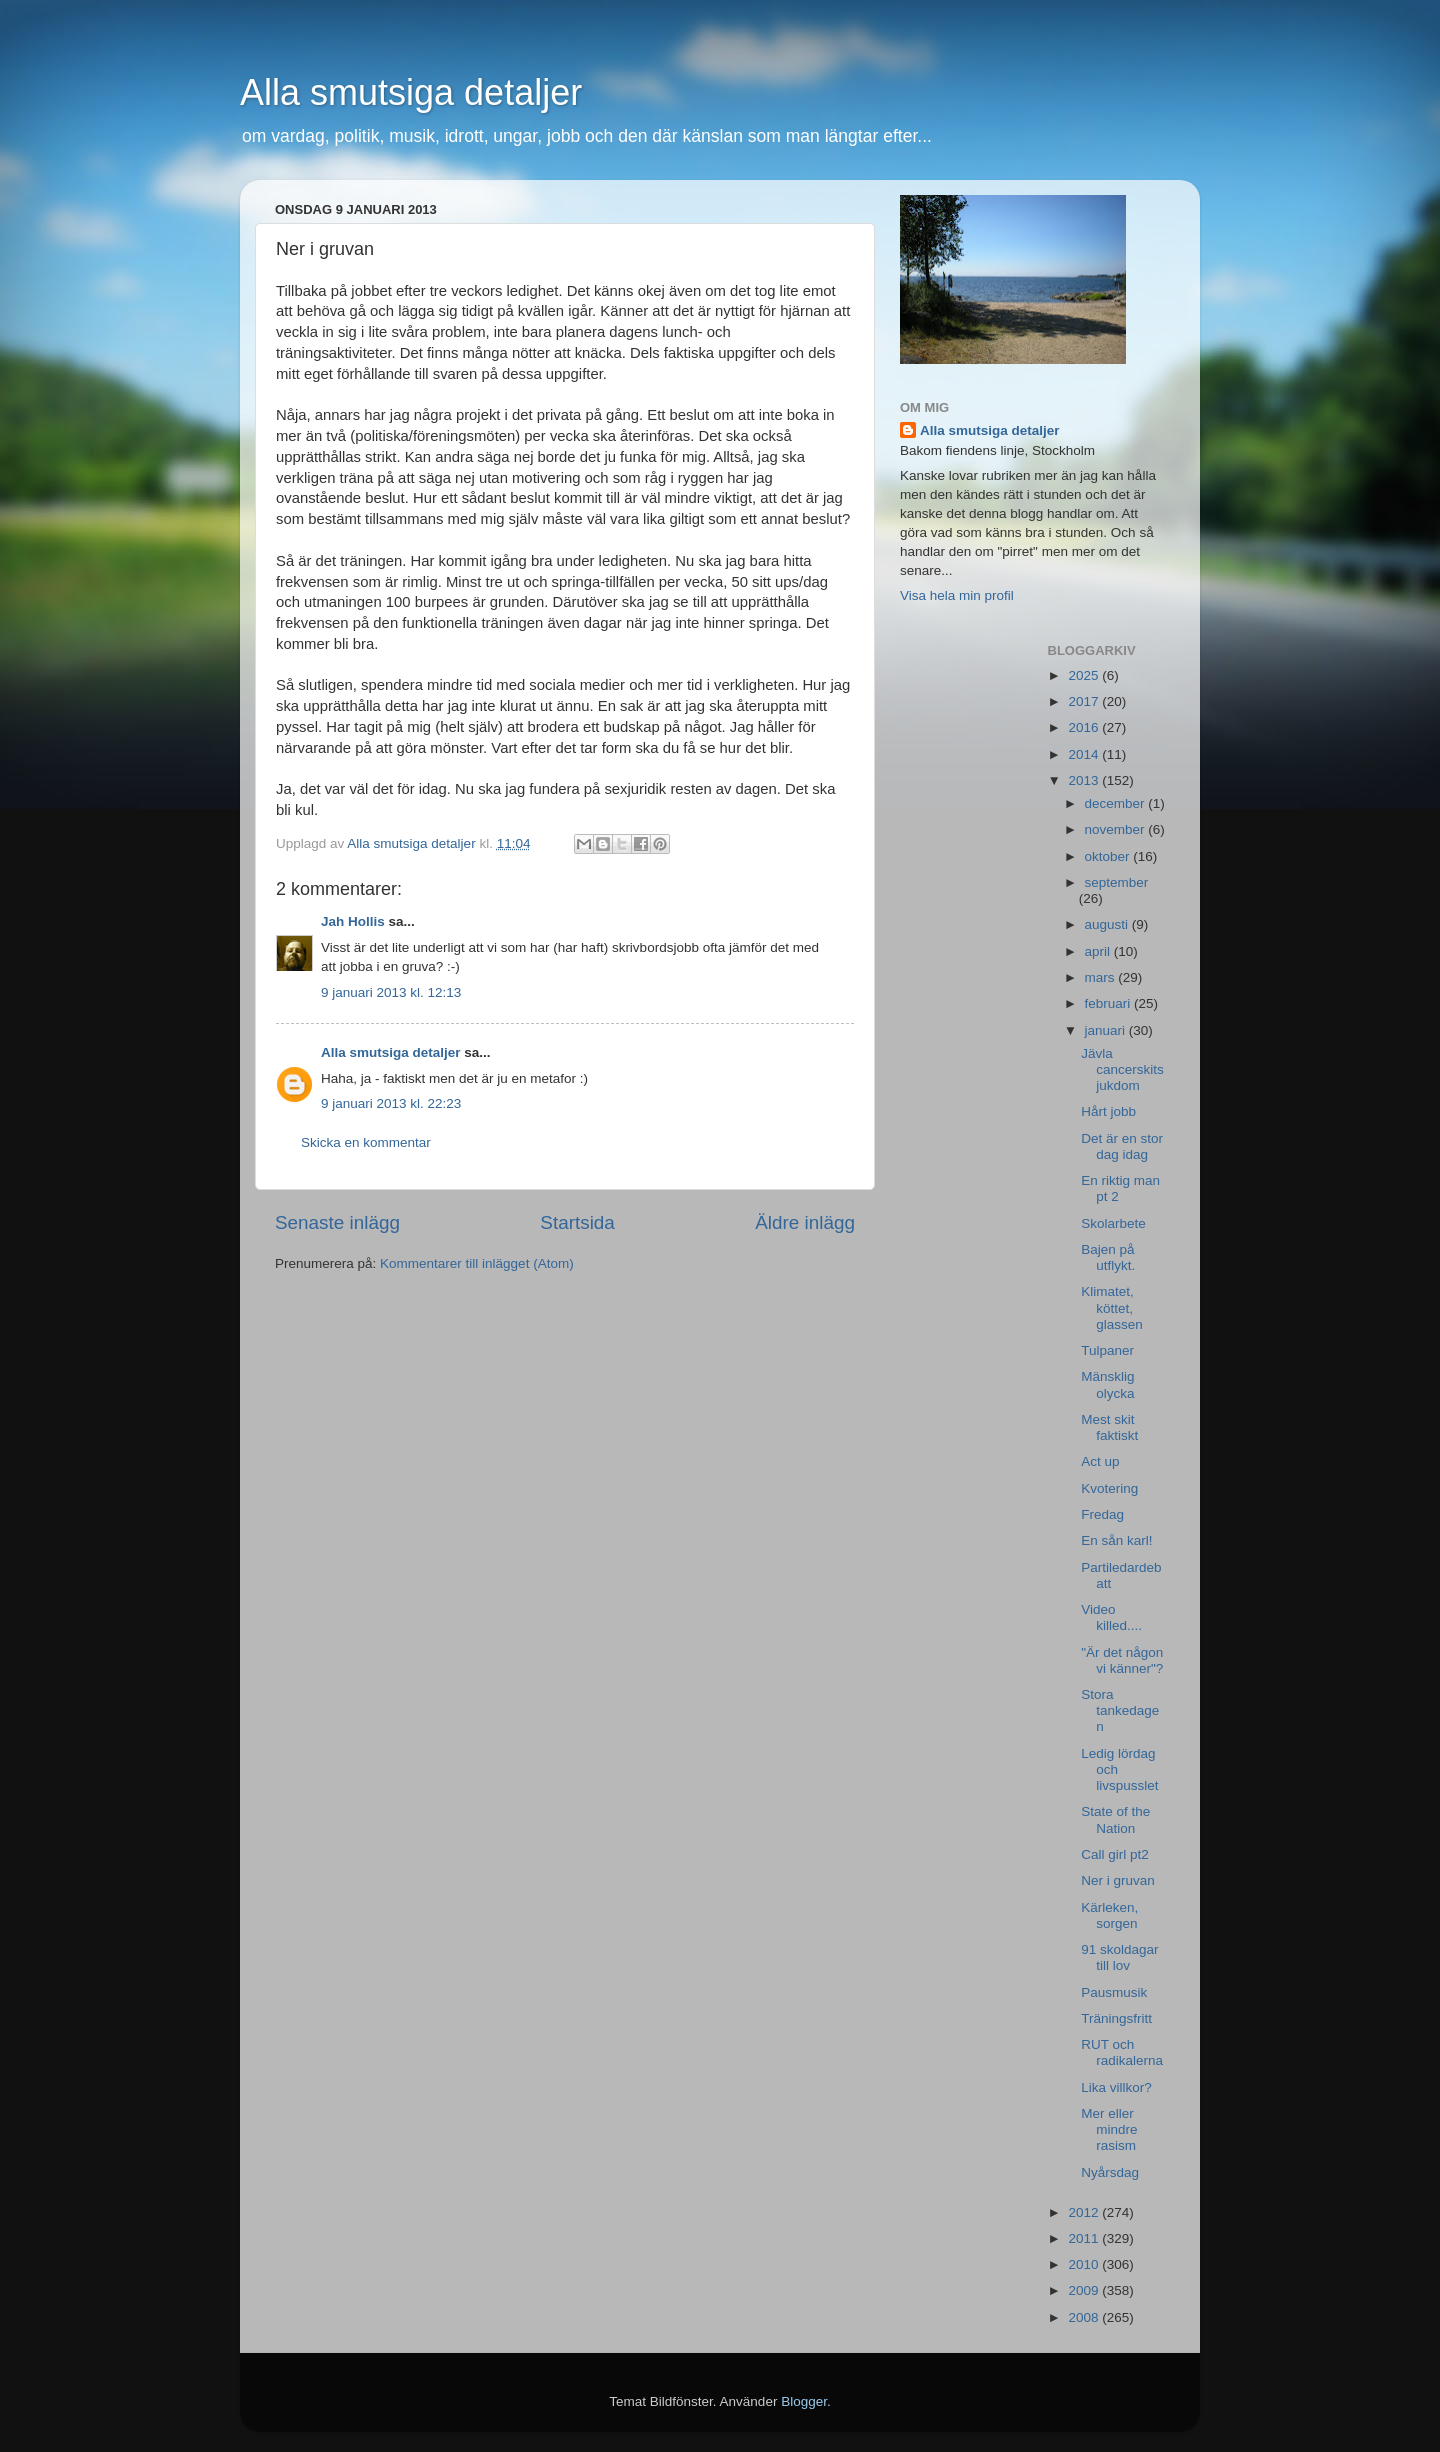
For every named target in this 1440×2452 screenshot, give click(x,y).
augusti (1108, 924)
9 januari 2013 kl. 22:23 (391, 1103)
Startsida (577, 1222)
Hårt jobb (1108, 1111)
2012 (1085, 2212)
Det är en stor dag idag (1122, 1146)
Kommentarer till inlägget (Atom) (477, 1263)
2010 (1085, 2264)
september (1117, 882)
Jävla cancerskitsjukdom (1122, 1069)
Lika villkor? (1116, 2087)
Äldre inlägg (805, 1222)
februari (1110, 1003)
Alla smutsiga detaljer (411, 92)
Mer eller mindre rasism (1109, 2129)
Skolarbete (1113, 1223)
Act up (1100, 1461)
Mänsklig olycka (1107, 1384)
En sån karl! (1116, 1540)
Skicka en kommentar (366, 1142)
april (1099, 951)
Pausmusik (1114, 1992)
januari (1107, 1030)
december (1117, 803)
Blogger (804, 2401)
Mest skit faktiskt (1109, 1427)
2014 (1085, 754)
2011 (1085, 2238)
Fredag (1102, 1514)
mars (1102, 977)
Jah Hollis (353, 921)
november (1117, 829)
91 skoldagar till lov (1119, 1957)
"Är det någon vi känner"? (1122, 1660)
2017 (1085, 701)
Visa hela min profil (957, 595)
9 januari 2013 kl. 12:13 (391, 992)
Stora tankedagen (1120, 1710)
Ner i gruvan (1118, 1880)
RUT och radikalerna (1122, 2052)
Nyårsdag (1110, 2172)
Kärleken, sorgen (1109, 1915)
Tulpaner (1107, 1350)
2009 (1085, 2290)
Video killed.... (1111, 1617)
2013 (1085, 780)
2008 (1085, 2317)
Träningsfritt (1116, 2018)
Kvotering (1109, 1488)
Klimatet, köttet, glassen (1112, 1307)
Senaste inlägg (337, 1222)
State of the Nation (1115, 1819)
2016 (1085, 727)
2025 (1085, 675)
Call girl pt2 (1115, 1854)
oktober (1109, 856)
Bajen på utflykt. (1108, 1257)
